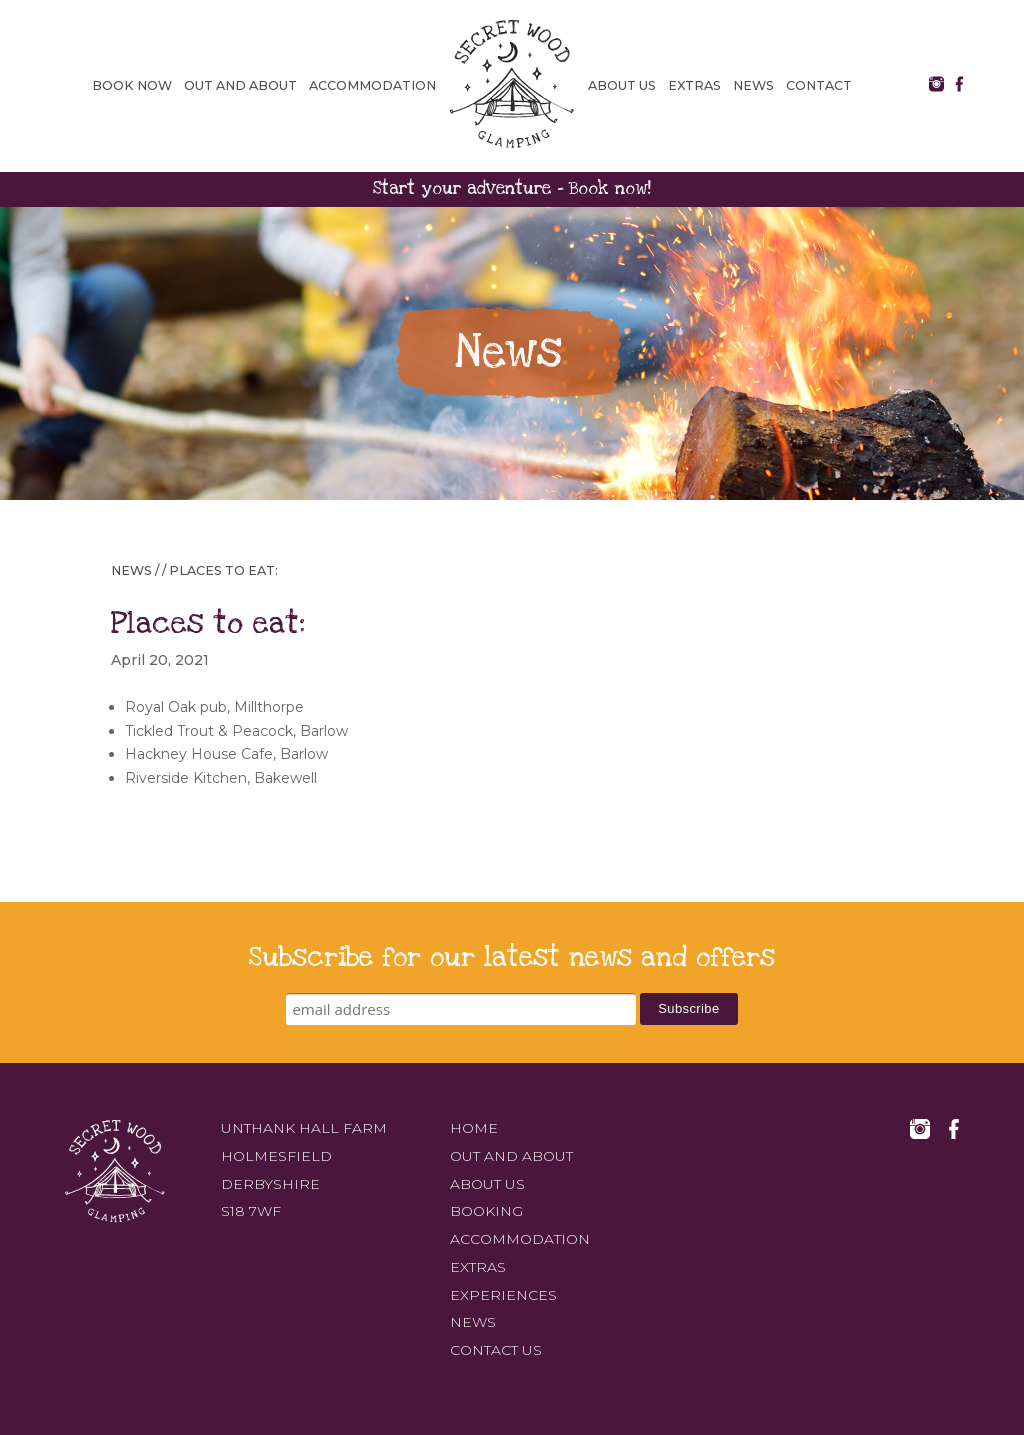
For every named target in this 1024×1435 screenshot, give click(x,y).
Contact (819, 85)
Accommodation (372, 85)
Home (474, 1128)
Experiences (503, 1295)
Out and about (240, 85)
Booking (486, 1212)
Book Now (132, 85)
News (753, 85)
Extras (694, 85)
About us (622, 85)
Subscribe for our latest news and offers (512, 957)
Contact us (496, 1350)
